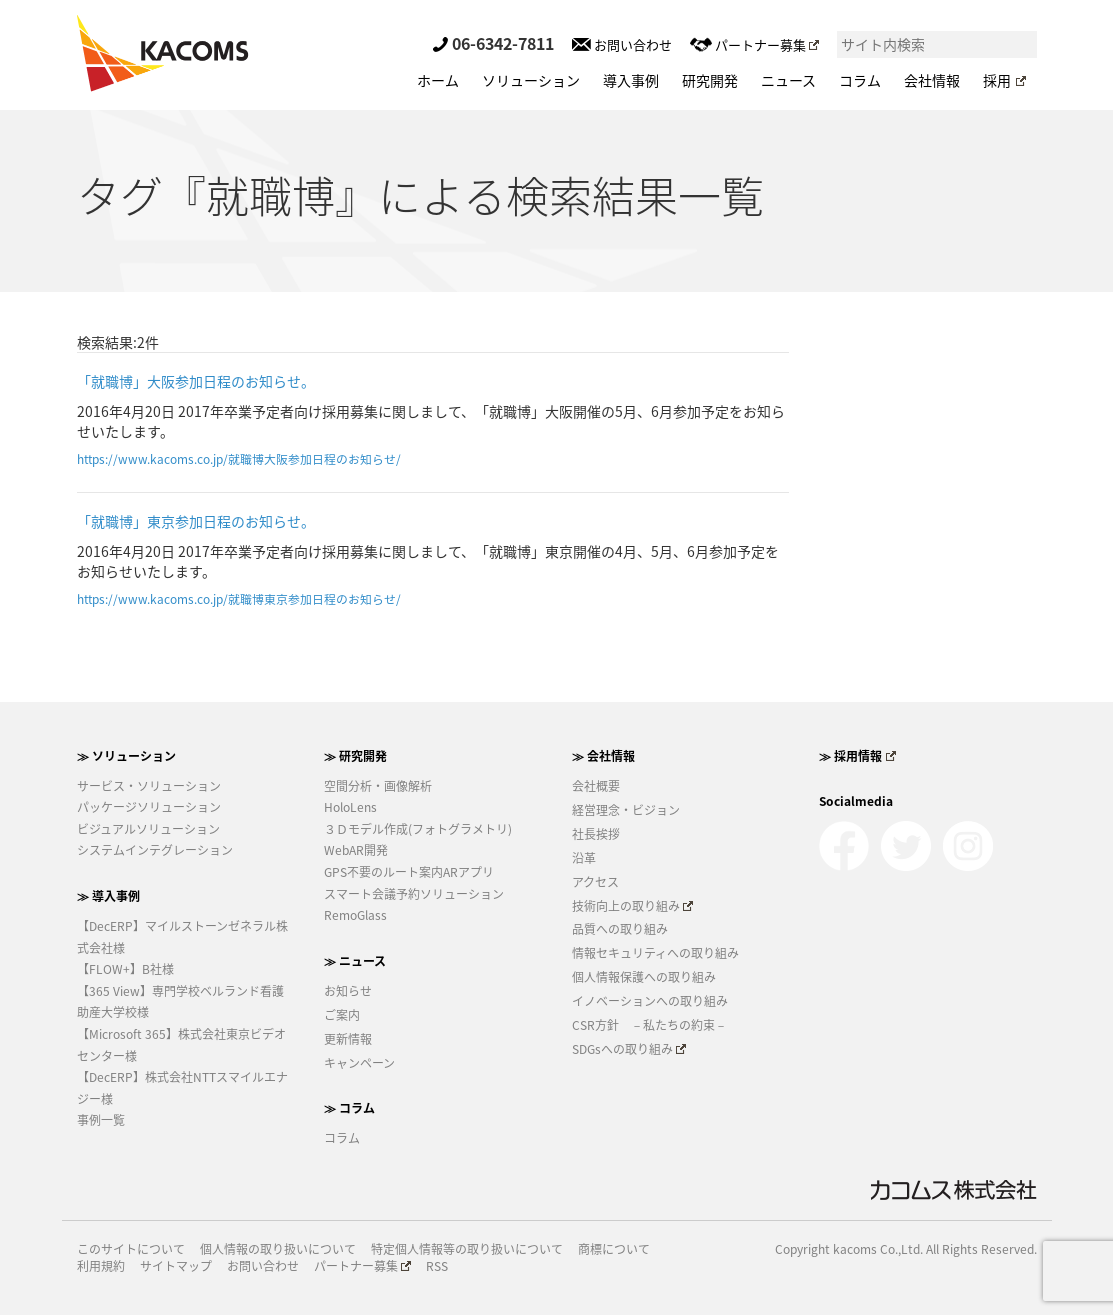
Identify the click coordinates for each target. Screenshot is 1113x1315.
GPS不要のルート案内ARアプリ (409, 872)
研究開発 (710, 80)
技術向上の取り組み (633, 906)
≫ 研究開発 (355, 756)
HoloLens (350, 807)
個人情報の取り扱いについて (278, 1249)
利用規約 (101, 1266)
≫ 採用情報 (857, 756)
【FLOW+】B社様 (125, 969)
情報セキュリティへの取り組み (655, 953)
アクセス (595, 882)
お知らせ (348, 991)
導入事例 (631, 80)
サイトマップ (176, 1266)
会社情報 (932, 80)
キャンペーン (359, 1063)
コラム (860, 80)
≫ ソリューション (126, 756)
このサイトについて (131, 1249)
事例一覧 (101, 1120)
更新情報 (348, 1039)
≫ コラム (349, 1108)
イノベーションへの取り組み (650, 1001)
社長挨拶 (596, 834)
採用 (1004, 80)
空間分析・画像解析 (378, 786)
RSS (437, 1266)
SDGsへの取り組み (629, 1049)
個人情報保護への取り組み (644, 977)
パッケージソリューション (149, 807)
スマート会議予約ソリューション (414, 894)
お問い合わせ (622, 44)
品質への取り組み (620, 929)
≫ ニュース (355, 961)
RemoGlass (355, 915)
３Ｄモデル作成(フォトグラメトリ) (418, 829)
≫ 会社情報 (603, 756)
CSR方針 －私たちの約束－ (649, 1025)
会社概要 (596, 786)
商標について (614, 1249)
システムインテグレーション (155, 850)
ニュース (788, 80)
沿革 (584, 858)
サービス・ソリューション (149, 786)
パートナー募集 (754, 44)
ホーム (438, 80)
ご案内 (342, 1015)
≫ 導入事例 (108, 896)
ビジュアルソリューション (148, 829)
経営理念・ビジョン (626, 810)
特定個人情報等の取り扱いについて (467, 1249)
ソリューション (531, 80)
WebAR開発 (356, 850)
